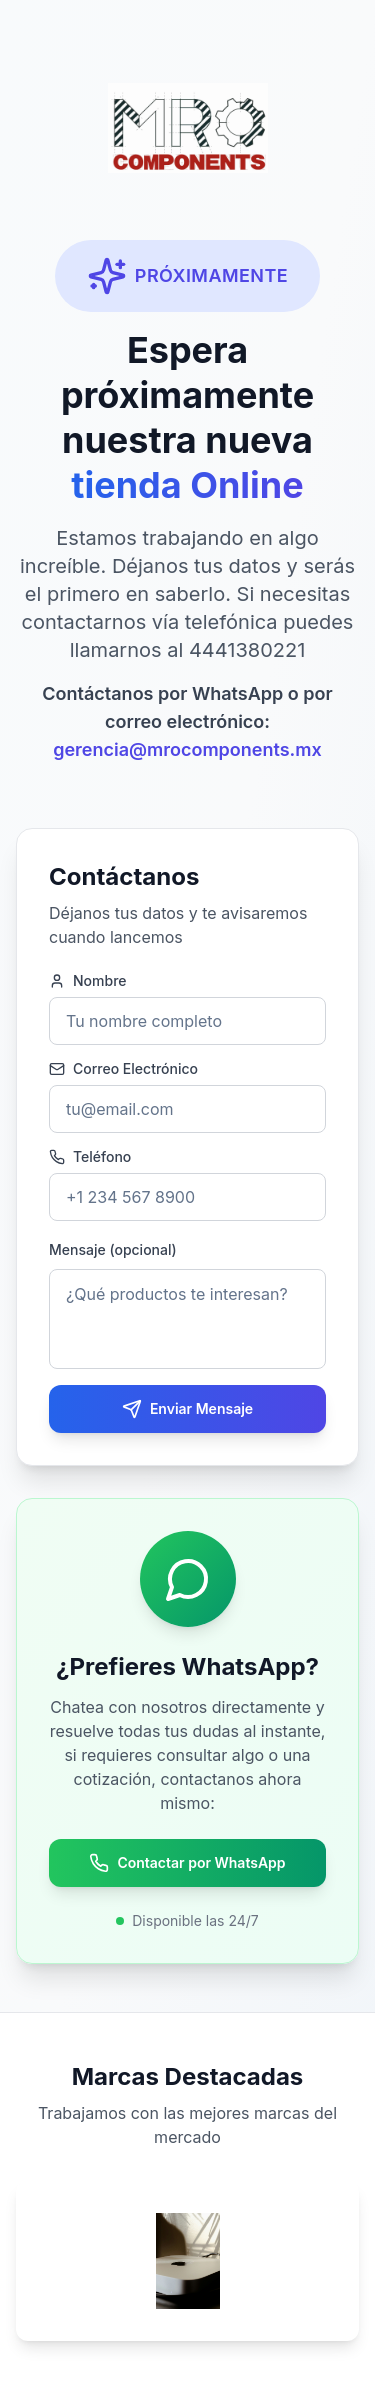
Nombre (88, 981)
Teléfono (90, 1157)
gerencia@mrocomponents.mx (187, 749)
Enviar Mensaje (187, 1409)
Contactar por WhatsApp (187, 1863)
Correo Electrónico (123, 1069)
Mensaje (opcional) (113, 1249)
